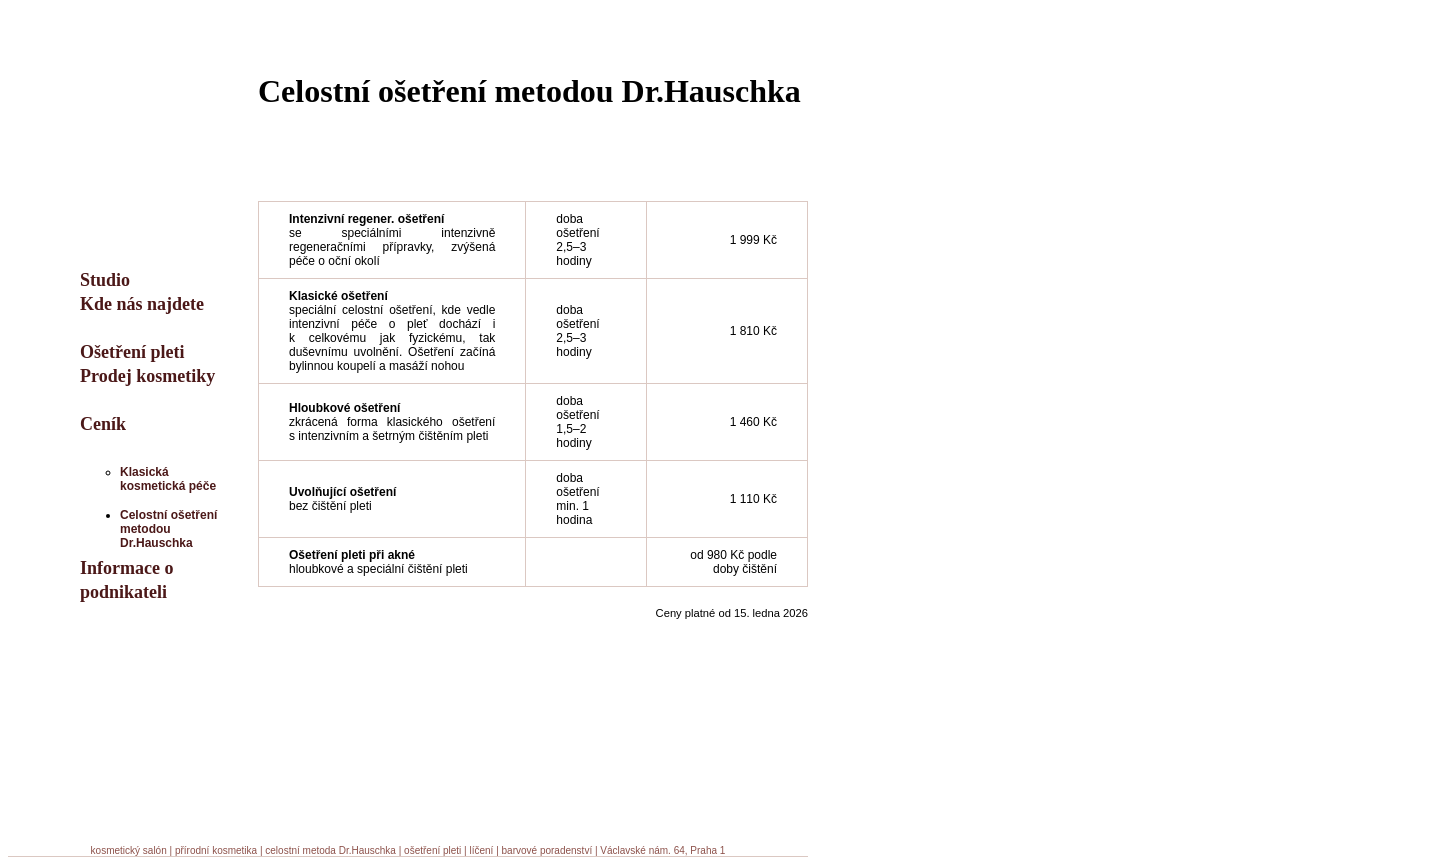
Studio (105, 280)
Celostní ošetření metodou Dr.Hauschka (168, 529)
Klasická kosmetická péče (168, 479)
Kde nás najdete (142, 304)
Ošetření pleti (132, 352)
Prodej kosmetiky (147, 376)
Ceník (103, 424)
